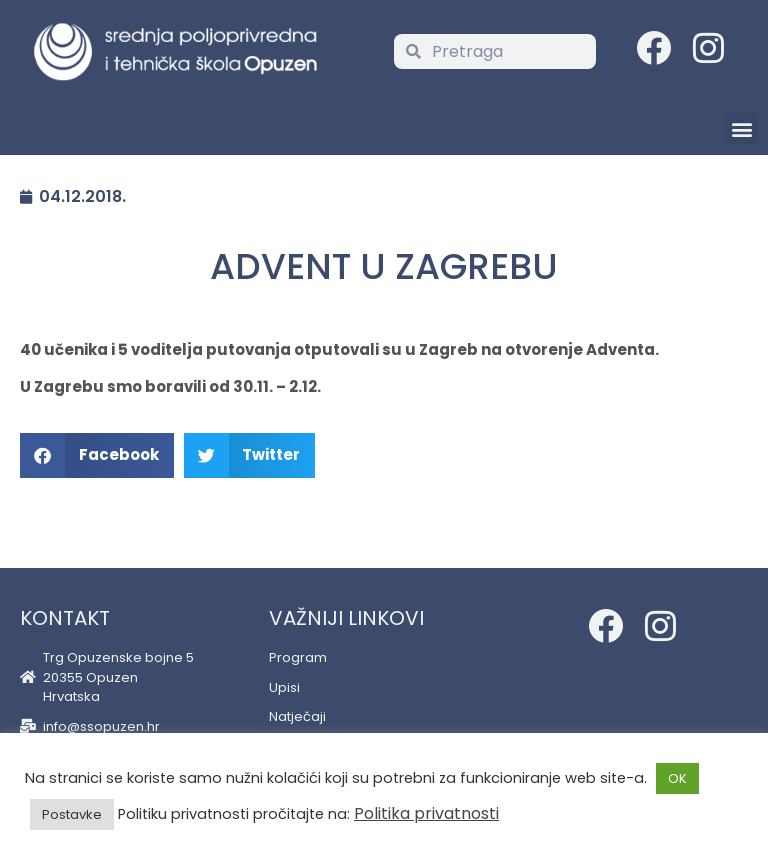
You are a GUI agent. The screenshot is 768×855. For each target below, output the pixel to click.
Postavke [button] (72, 814)
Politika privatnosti (426, 813)
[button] (741, 128)
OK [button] (677, 778)
